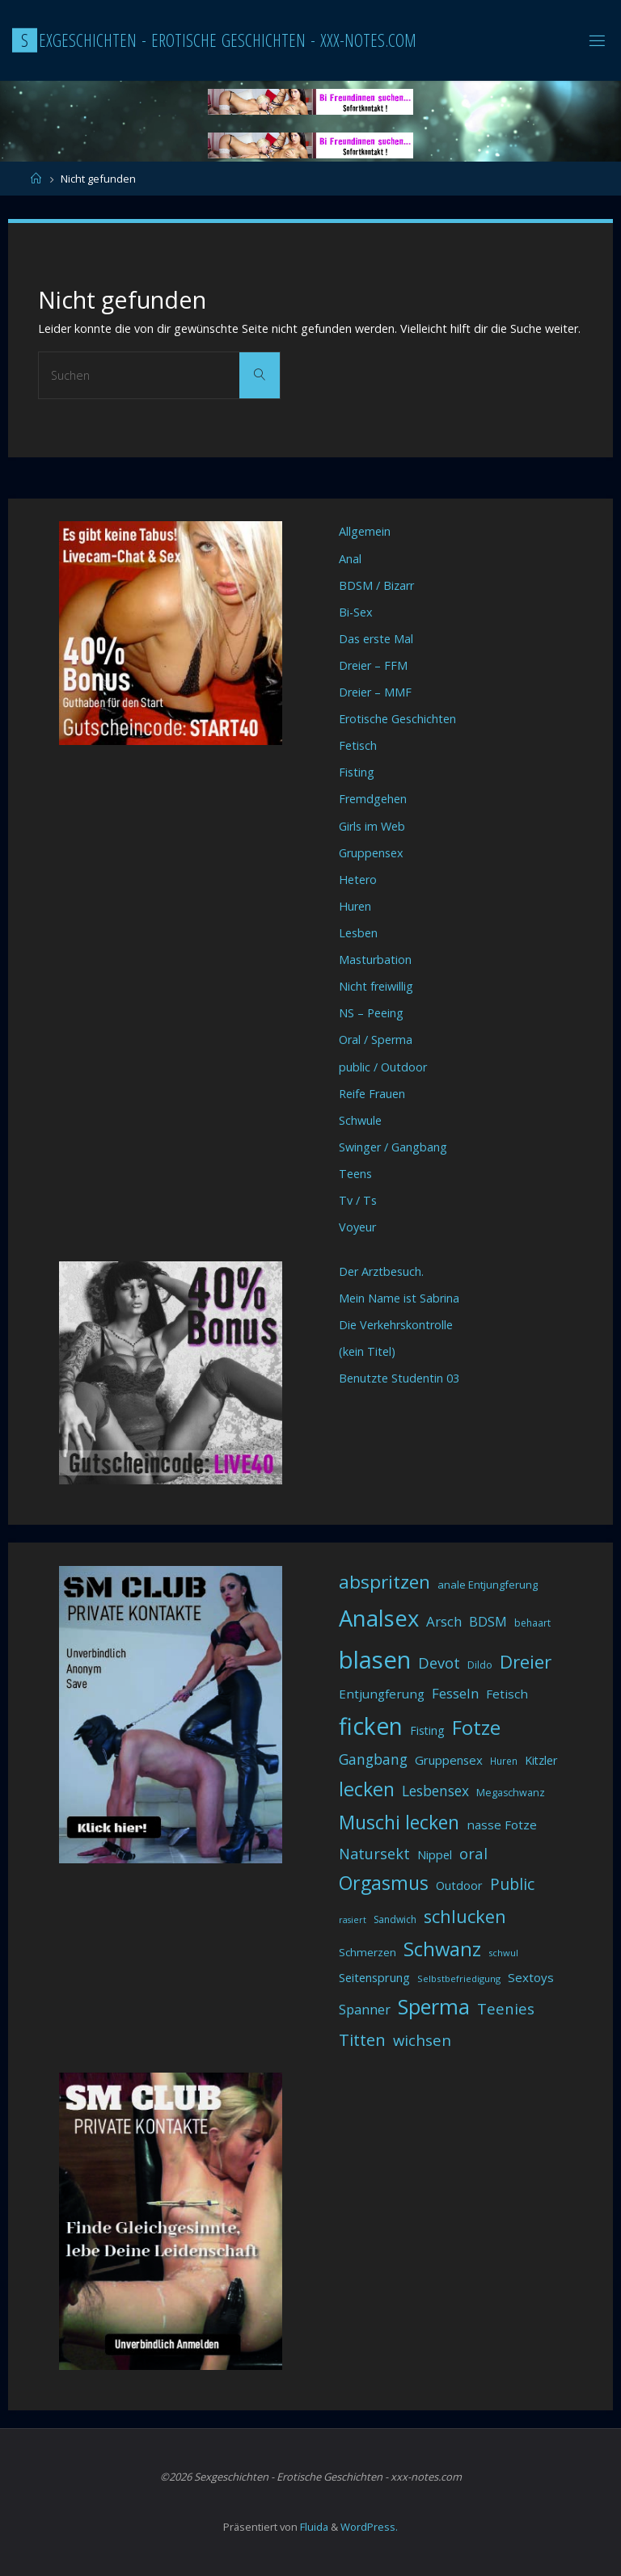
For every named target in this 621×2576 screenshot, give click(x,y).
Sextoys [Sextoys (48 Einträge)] (531, 1977)
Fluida (313, 2526)
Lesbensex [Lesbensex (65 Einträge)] (435, 1790)
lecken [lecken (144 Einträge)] (367, 1789)
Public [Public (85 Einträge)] (512, 1884)
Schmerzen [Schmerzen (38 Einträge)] (367, 1952)
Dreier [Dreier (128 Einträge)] (525, 1661)
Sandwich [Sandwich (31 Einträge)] (395, 1919)
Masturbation (375, 959)
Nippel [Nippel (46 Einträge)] (434, 1854)
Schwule (360, 1120)
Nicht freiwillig (376, 986)
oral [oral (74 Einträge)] (473, 1853)
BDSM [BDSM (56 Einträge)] (488, 1622)
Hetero (358, 879)
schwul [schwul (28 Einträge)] (503, 1953)
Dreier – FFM (373, 665)
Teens (355, 1173)
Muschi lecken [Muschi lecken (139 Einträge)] (399, 1822)
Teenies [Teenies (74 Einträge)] (505, 2008)
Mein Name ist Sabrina (399, 1298)
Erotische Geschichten (397, 718)
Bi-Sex (356, 612)
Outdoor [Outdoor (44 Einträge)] (459, 1885)
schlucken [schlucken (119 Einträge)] (465, 1916)
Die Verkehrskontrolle (396, 1324)
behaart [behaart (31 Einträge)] (532, 1623)
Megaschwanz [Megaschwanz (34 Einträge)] (510, 1792)
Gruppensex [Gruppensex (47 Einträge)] (449, 1760)
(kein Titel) (367, 1351)
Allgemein (365, 531)
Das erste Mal (376, 638)
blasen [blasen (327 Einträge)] (375, 1660)
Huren (355, 906)
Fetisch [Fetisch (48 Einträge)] (507, 1694)
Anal (350, 558)
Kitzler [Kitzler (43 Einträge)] (541, 1760)
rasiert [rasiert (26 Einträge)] (352, 1920)
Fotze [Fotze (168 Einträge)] (476, 1727)
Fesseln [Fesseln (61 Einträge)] (455, 1693)
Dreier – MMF (375, 692)
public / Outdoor (383, 1067)
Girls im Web (372, 826)
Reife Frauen (372, 1093)
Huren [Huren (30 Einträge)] (504, 1761)
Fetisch (358, 745)
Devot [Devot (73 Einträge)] (439, 1663)
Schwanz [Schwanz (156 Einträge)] (442, 1949)
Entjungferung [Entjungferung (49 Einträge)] (382, 1694)
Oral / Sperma (375, 1039)
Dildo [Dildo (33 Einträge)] (479, 1665)
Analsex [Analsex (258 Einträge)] (379, 1618)
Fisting (356, 772)
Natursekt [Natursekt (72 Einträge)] (374, 1853)
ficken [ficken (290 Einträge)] (371, 1726)
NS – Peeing (371, 1013)
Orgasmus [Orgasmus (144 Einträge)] (384, 1883)
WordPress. (369, 2526)
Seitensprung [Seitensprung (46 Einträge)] (374, 1977)
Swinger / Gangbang (393, 1147)
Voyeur (357, 1227)
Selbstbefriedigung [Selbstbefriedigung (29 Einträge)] (459, 1978)
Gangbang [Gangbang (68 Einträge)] (373, 1759)
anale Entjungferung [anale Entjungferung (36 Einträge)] (487, 1584)
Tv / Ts (358, 1200)
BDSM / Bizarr (376, 585)
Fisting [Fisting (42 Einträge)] (427, 1730)
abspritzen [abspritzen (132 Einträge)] (384, 1581)
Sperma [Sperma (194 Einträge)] (434, 2006)
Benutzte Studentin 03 (399, 1378)
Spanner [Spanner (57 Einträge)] (365, 2009)
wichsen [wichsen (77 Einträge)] (422, 2040)
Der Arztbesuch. (381, 1271)
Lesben (358, 933)
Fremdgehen (373, 798)
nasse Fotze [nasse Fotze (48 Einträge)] (502, 1824)
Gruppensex (371, 853)
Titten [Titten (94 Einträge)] (362, 2040)
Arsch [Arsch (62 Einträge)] (444, 1621)
